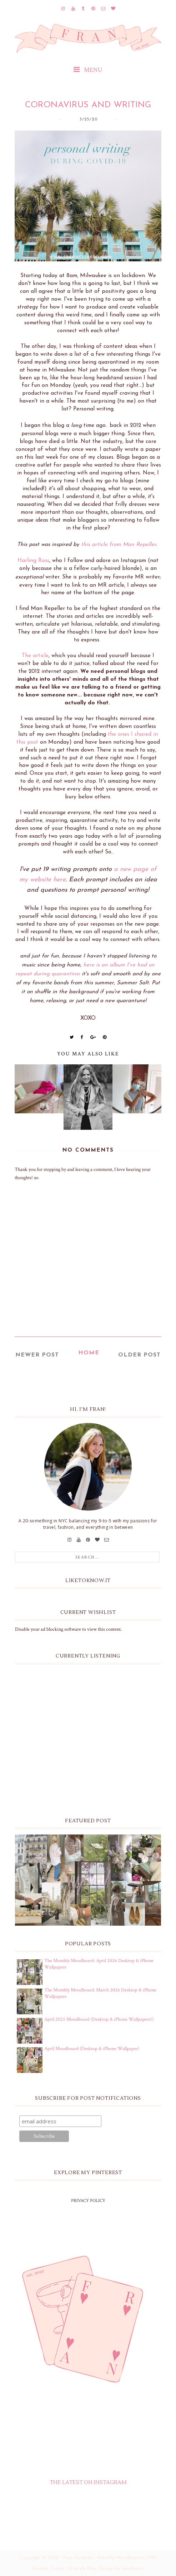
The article (35, 656)
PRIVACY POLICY (88, 2201)
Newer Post (37, 1355)
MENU (88, 70)
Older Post (139, 1355)
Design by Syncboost (121, 2568)
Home (88, 1353)
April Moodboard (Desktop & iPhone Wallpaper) (91, 2048)
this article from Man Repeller (118, 544)
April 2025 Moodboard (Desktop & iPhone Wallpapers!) (99, 2019)
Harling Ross (33, 560)
